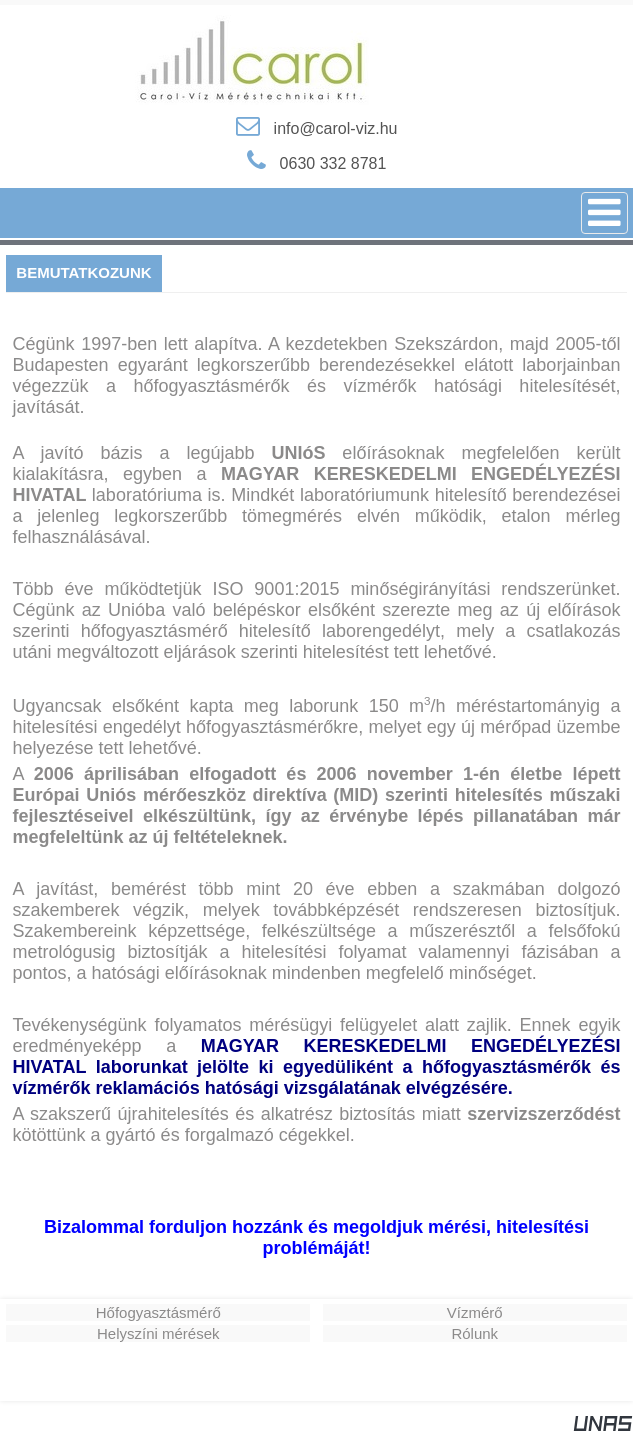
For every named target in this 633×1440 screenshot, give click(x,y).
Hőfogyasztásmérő (158, 1312)
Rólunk (474, 1333)
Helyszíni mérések (158, 1333)
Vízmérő (475, 1312)
